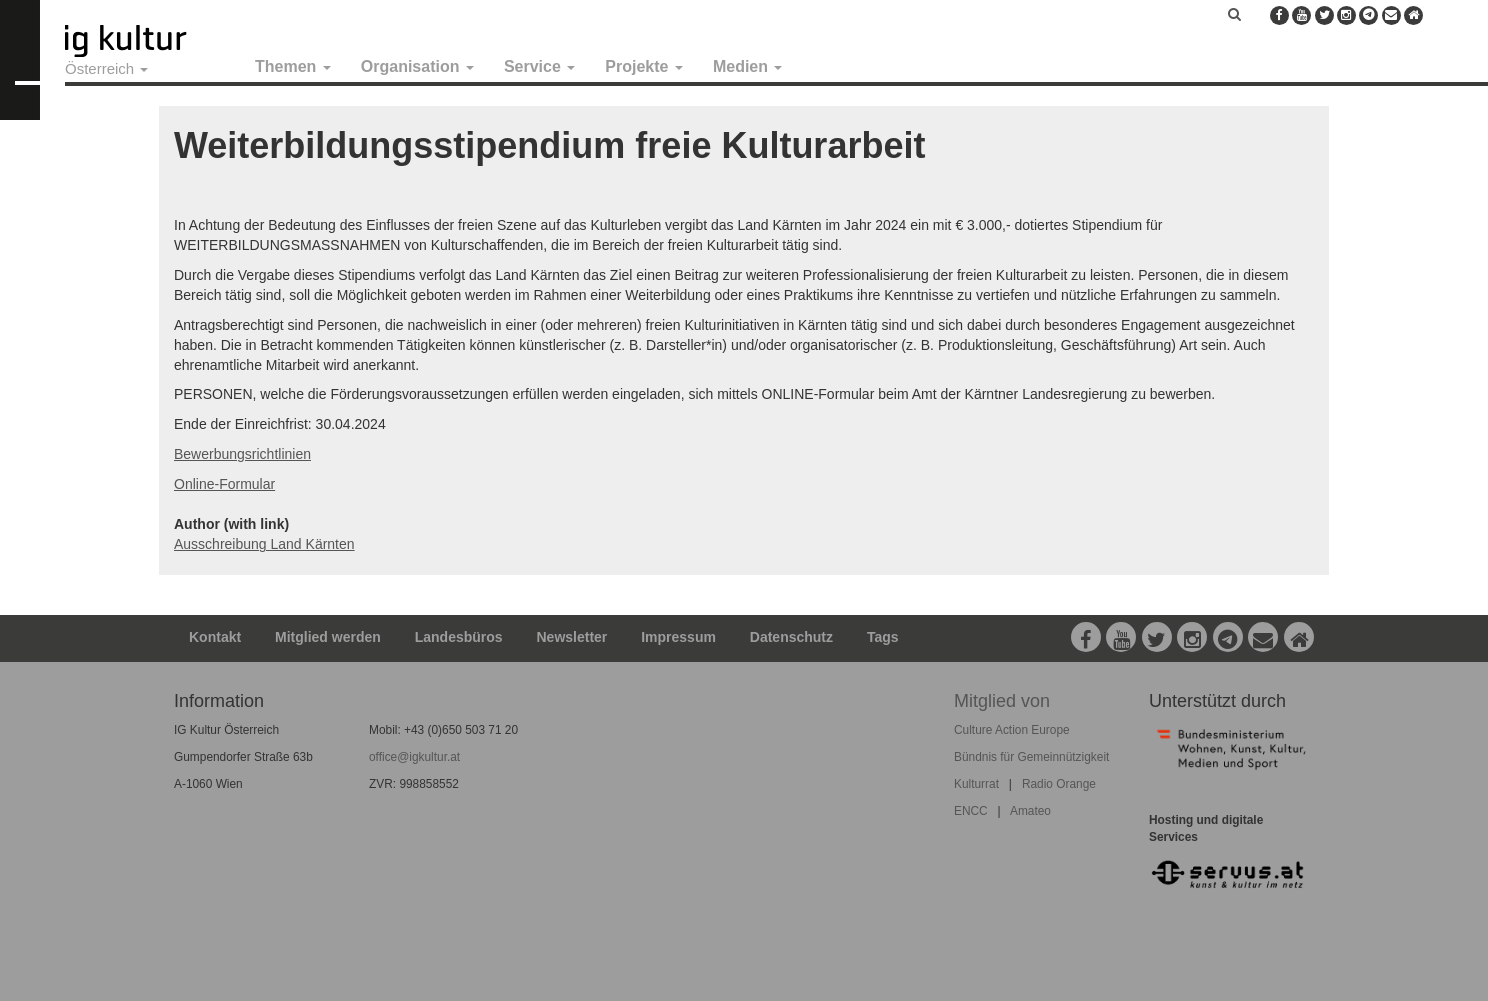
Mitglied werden (328, 637)
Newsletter (572, 637)
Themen (293, 66)
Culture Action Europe (1012, 730)
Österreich (106, 68)
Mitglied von (1002, 701)
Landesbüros (459, 637)
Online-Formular (224, 484)
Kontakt (215, 637)
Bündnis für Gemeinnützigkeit (1031, 757)
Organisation (417, 66)
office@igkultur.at (414, 757)
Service (539, 66)
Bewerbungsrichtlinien (242, 454)
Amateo (1030, 811)
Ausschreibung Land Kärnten (264, 544)
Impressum (678, 637)
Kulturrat (976, 784)
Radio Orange (1059, 784)
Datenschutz (791, 637)
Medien (748, 66)
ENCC (971, 811)
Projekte (644, 66)
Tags (883, 637)
